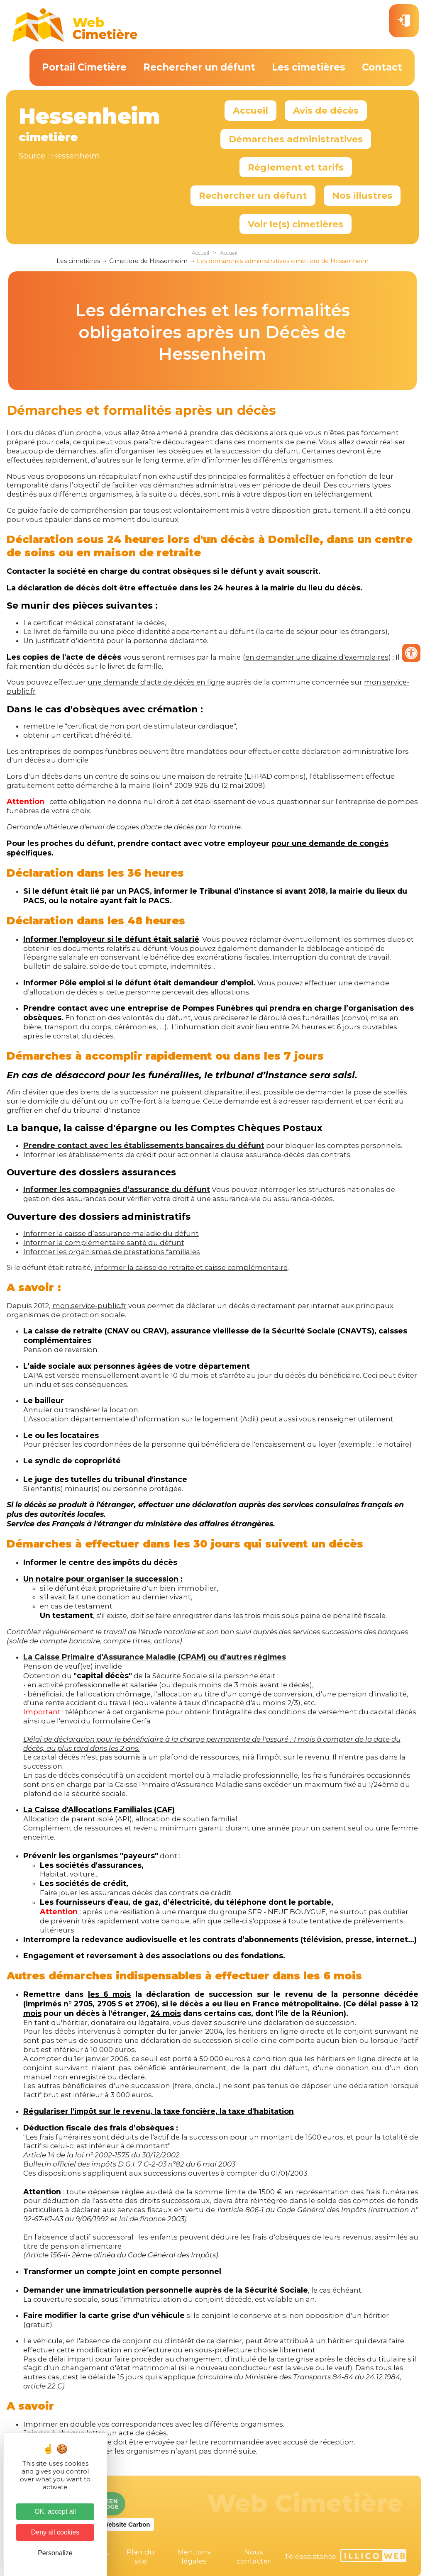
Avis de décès (326, 110)
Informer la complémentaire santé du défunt (103, 1242)
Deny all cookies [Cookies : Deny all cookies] (55, 2532)
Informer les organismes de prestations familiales (111, 1252)
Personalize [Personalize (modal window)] (55, 2553)
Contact (382, 67)
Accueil (250, 110)
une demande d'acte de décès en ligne (156, 682)
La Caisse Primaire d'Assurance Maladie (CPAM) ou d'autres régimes (154, 1656)
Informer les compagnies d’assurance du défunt (116, 1189)
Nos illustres (362, 195)
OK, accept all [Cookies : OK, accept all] (55, 2511)
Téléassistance (310, 2556)
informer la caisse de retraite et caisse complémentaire (191, 1267)
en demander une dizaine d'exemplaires (316, 657)
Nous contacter (254, 2556)
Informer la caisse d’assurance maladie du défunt (111, 1233)
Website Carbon (126, 2524)
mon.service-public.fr (89, 1305)
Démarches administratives (296, 139)
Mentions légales (194, 2556)
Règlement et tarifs (296, 167)
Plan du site (140, 2556)
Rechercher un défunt (199, 67)
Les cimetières (308, 67)
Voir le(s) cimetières (295, 224)
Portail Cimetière (84, 67)
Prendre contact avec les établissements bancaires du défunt (143, 1145)
